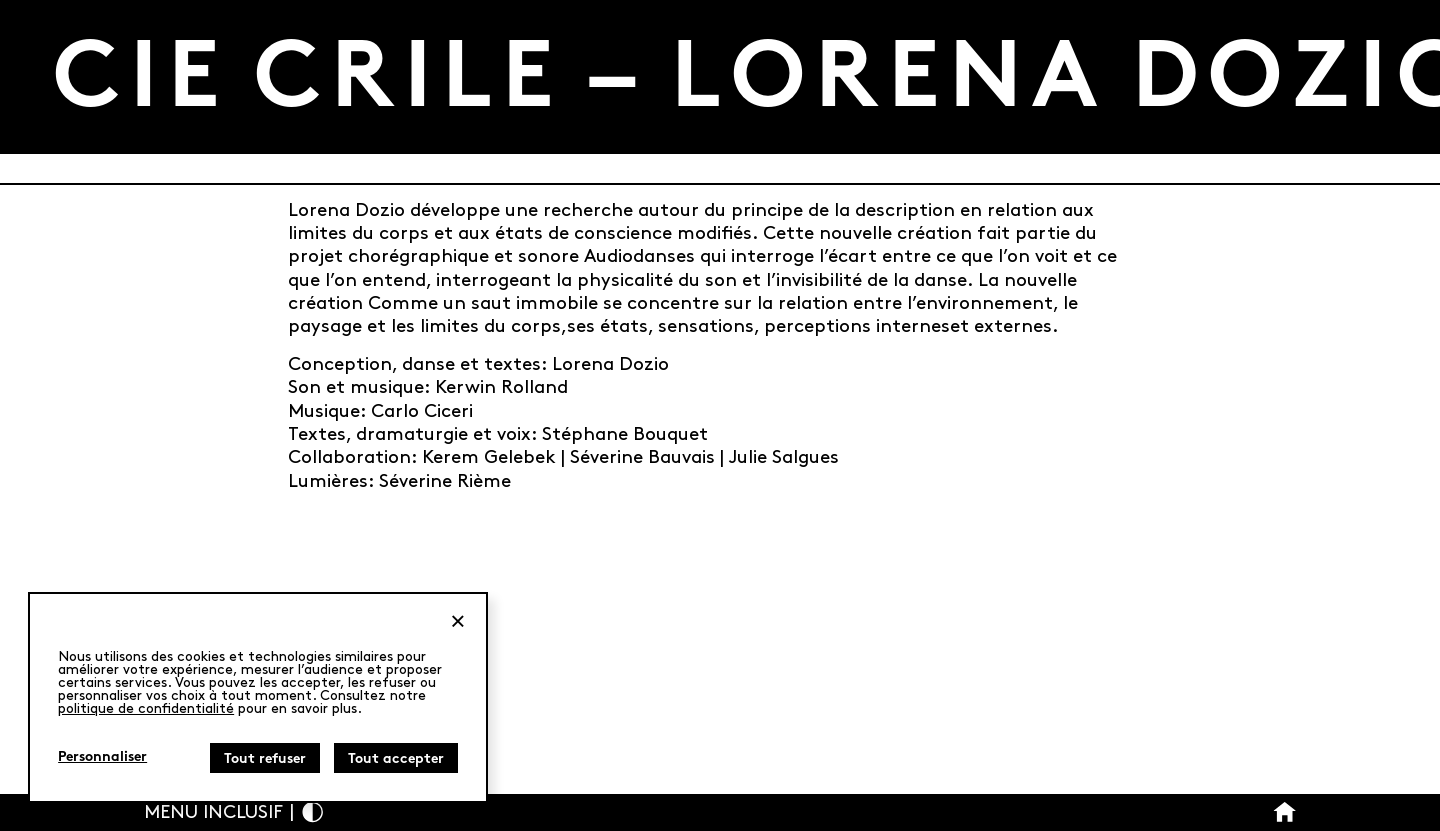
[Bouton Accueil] (1284, 812)
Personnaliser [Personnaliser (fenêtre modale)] (102, 757)
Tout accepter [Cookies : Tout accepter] (396, 759)
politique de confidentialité (146, 708)
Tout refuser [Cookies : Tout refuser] (265, 759)
